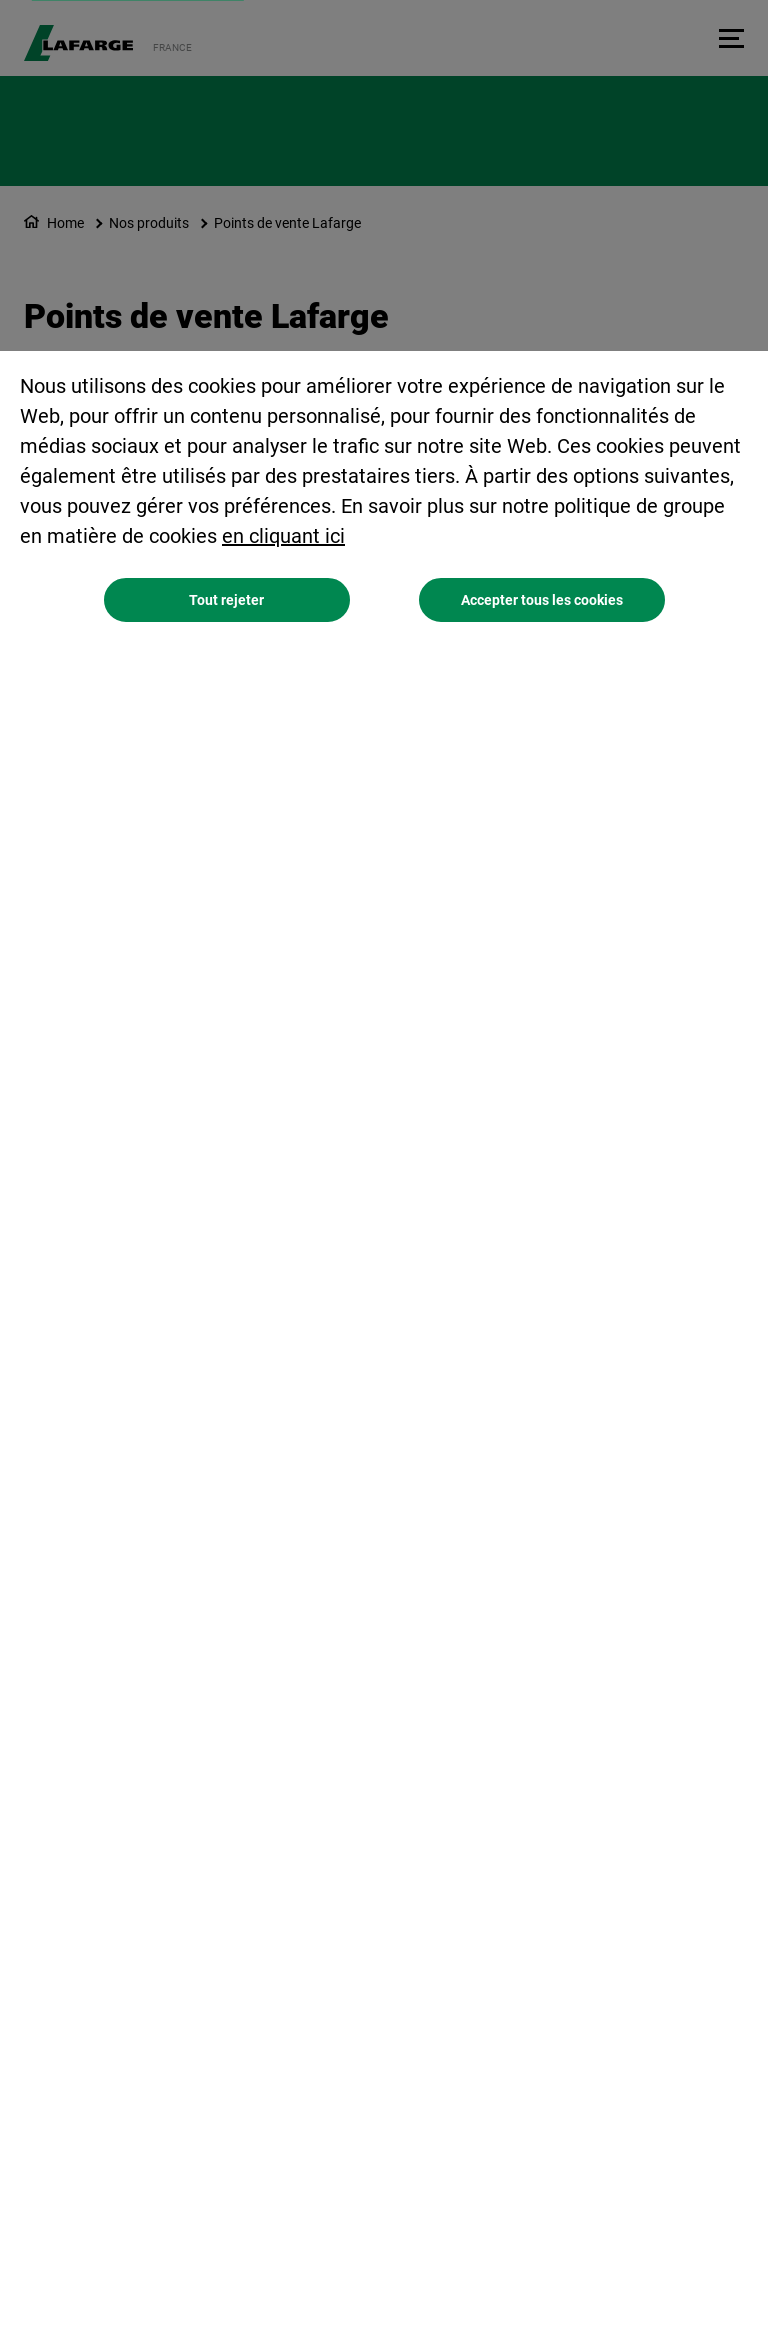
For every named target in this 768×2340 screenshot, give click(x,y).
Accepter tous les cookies (542, 600)
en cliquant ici (283, 536)
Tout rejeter (226, 600)
